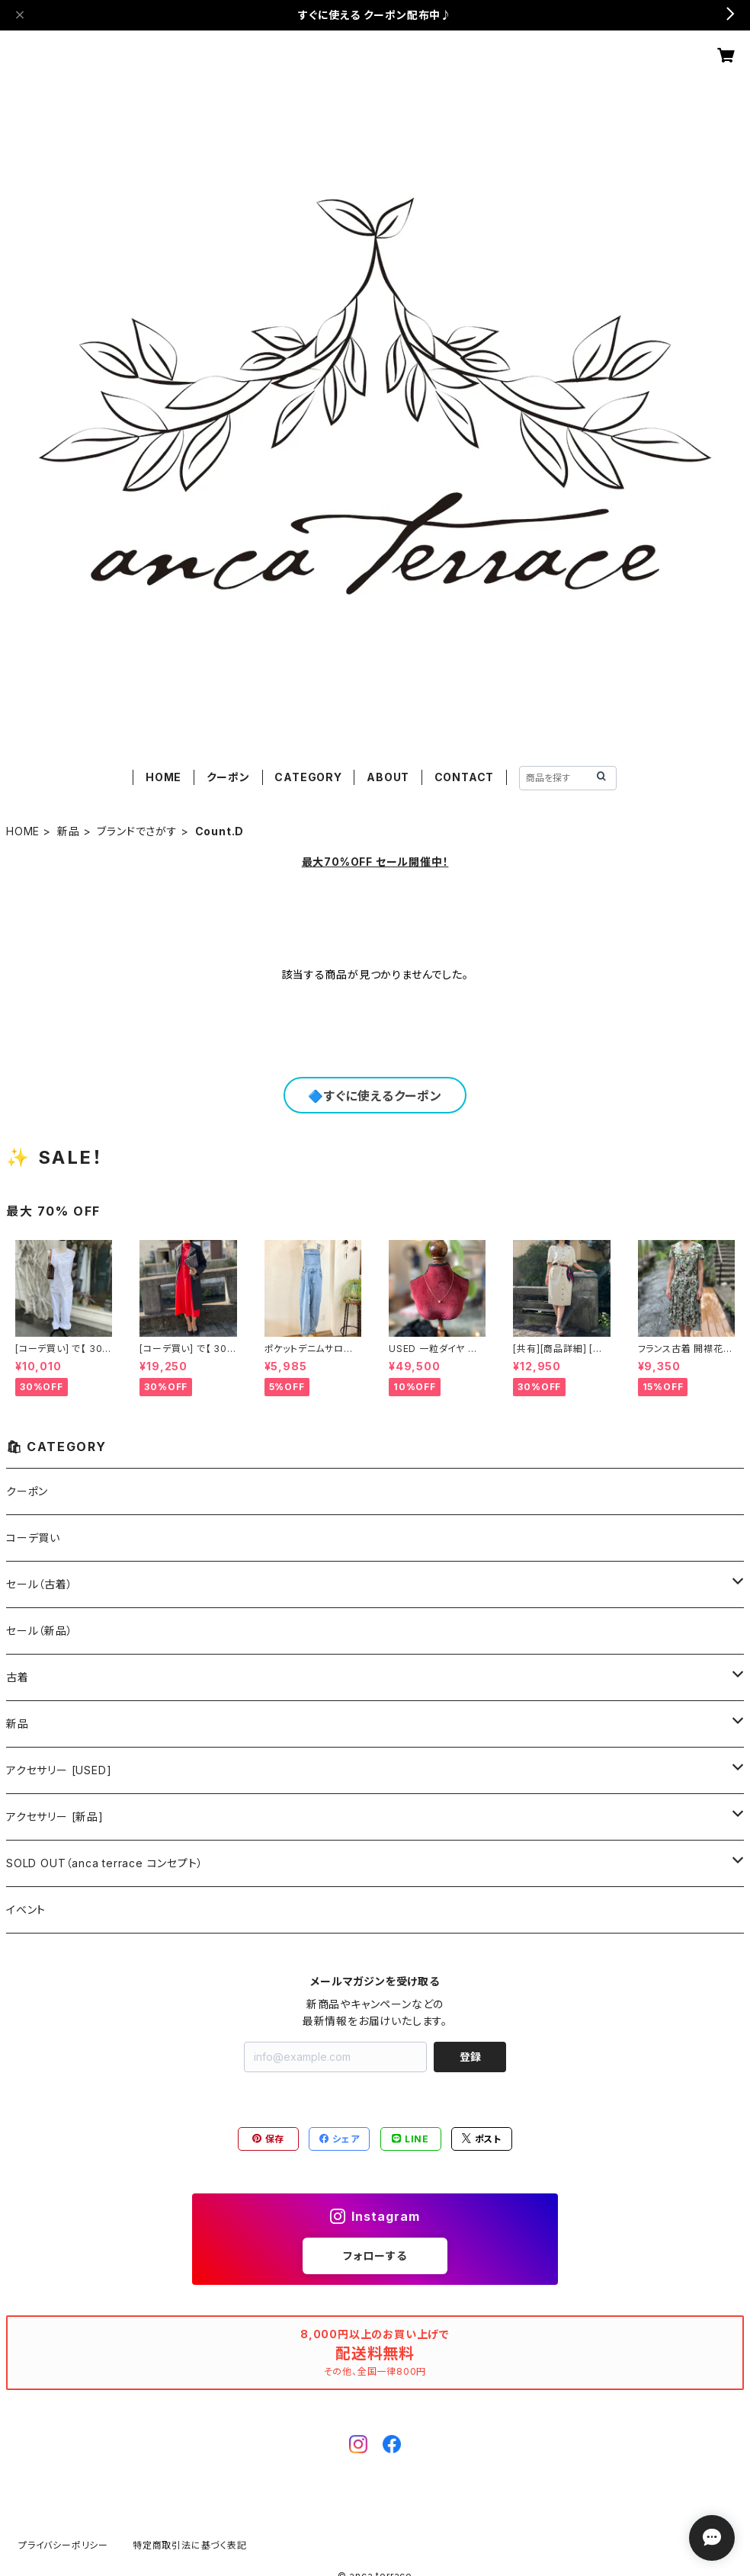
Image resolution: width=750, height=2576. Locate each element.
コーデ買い (33, 1537)
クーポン (228, 777)
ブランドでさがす (137, 831)
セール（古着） (39, 1584)
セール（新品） (39, 1630)
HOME (163, 777)
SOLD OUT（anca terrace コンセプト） (104, 1863)
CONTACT (464, 777)
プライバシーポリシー (63, 2545)
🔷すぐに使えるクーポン (375, 1096)
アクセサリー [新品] (55, 1816)
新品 (68, 831)
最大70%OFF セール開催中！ (375, 861)
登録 (470, 2056)
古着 (17, 1677)
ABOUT (388, 777)
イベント (26, 1909)
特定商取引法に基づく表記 (190, 2545)
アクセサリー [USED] (58, 1770)
